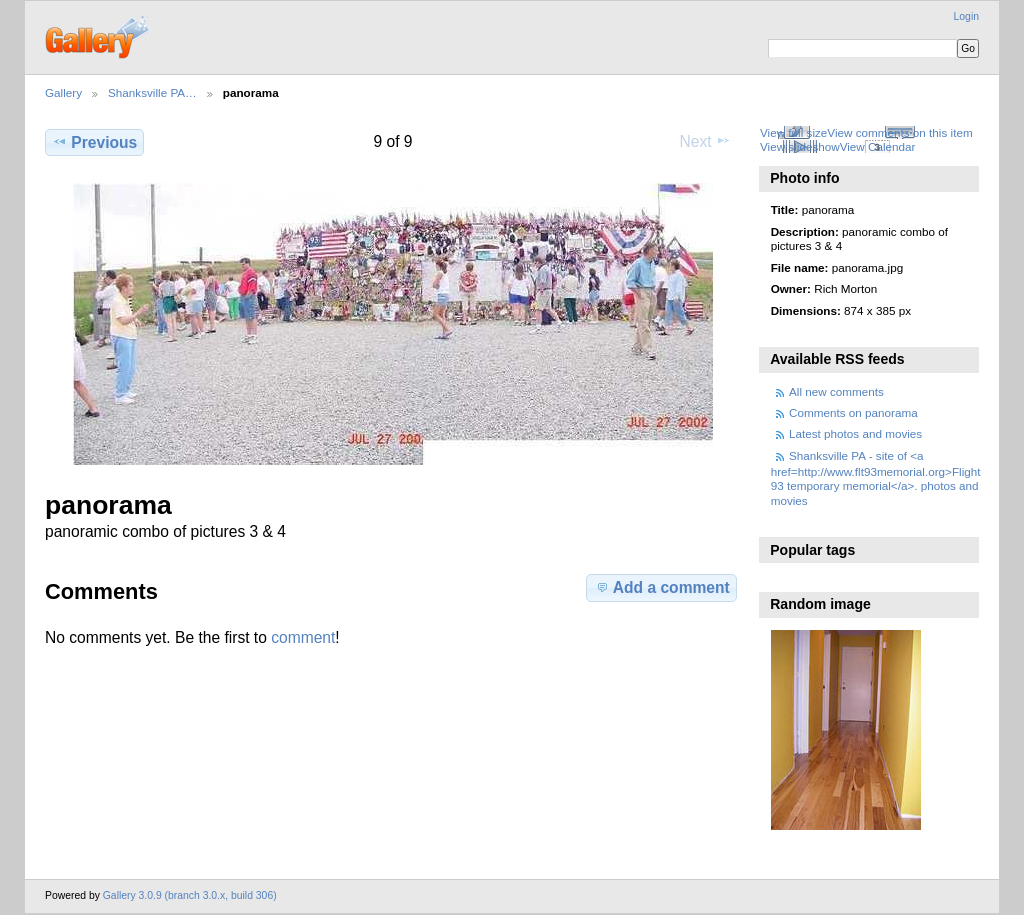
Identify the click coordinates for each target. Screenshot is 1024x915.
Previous (94, 142)
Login (966, 16)
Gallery (63, 92)
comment (303, 637)
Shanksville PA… (152, 92)
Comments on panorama (853, 412)
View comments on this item (899, 132)
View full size (793, 132)
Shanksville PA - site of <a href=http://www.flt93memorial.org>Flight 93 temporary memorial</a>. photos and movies (876, 478)
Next (705, 141)
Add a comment (662, 587)
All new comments (836, 391)
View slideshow (800, 146)
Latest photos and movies (855, 433)
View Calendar (878, 146)
